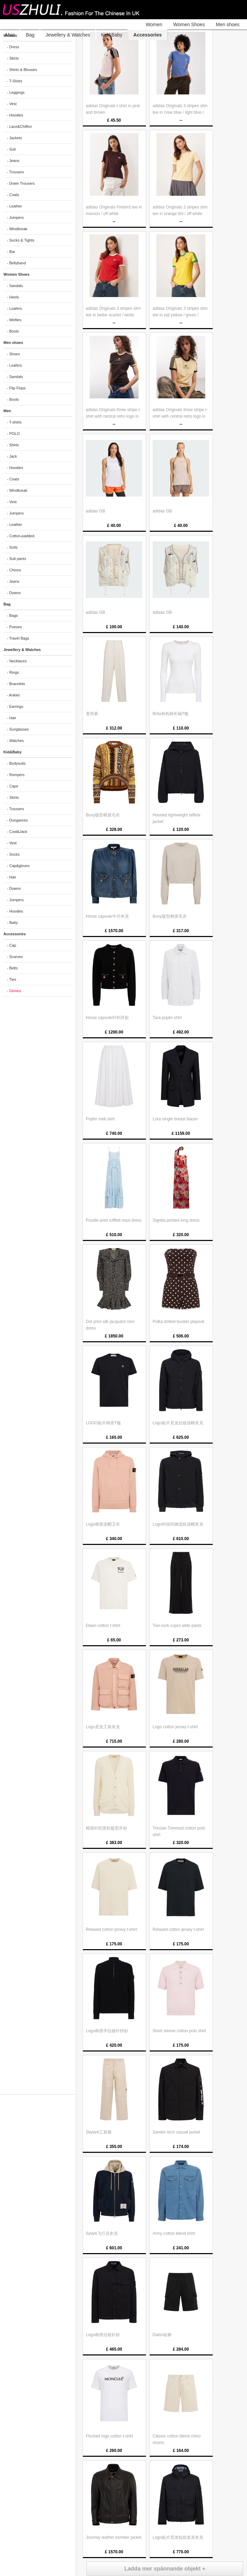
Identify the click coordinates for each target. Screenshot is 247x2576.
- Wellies (14, 320)
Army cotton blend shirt (174, 2233)
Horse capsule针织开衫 (107, 1017)
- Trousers (15, 172)
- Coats (13, 195)
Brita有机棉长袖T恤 (170, 713)
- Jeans (13, 161)
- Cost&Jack (17, 831)
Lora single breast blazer (175, 1119)
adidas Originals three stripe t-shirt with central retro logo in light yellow (180, 416)
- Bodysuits (16, 763)
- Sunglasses (18, 729)
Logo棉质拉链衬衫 (103, 2334)
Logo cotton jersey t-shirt (175, 1726)
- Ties (11, 979)
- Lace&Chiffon (19, 126)
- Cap (11, 945)
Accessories (147, 35)
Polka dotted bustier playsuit (178, 1321)
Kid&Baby (111, 35)
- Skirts (13, 58)
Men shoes (227, 24)
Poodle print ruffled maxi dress (114, 1220)
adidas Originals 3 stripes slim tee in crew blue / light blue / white (180, 112)
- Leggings (15, 92)
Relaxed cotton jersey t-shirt (111, 1929)
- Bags (12, 615)
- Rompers (15, 775)
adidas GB (95, 511)
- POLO (13, 433)
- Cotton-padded (20, 536)
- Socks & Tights (20, 240)
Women (154, 24)
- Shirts (13, 445)
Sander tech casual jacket (176, 2132)
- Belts (12, 968)
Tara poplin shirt (167, 1017)
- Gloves (14, 991)
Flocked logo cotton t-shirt (109, 2436)
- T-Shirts (14, 81)
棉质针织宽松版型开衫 (106, 1828)
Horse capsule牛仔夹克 (107, 916)
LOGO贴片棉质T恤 (103, 1423)
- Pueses (14, 627)
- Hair (11, 718)
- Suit (11, 149)
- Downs (14, 593)
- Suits (12, 547)
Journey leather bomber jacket (113, 2537)
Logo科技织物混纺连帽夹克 (178, 1524)
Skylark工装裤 (99, 2132)
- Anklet (13, 695)
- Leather (14, 206)
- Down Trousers (21, 183)
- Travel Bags (18, 638)
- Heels (13, 297)
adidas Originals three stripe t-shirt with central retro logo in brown (113, 416)
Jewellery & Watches (67, 35)
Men (10, 35)
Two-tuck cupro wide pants (177, 1625)
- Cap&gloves (18, 866)
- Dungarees (17, 820)
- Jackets (14, 138)
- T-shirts (14, 422)
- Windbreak (17, 229)
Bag (30, 35)
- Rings (13, 672)
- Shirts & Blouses (22, 70)
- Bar (11, 252)
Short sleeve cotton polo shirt (179, 2030)
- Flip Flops (16, 388)
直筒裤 (92, 713)
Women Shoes (189, 24)
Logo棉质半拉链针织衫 (107, 2030)
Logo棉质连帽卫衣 (103, 1524)
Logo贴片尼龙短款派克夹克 (178, 2537)
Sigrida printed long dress (176, 1220)
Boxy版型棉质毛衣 (103, 815)
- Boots (13, 331)
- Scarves (15, 957)
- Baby (12, 922)
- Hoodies (15, 115)
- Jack (12, 456)
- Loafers (14, 308)
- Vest (12, 104)
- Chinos (14, 570)
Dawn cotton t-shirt (103, 1625)
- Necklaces (17, 661)
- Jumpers (15, 217)
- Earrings (15, 706)
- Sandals (15, 286)
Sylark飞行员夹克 (102, 2233)
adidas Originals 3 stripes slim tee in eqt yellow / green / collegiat (180, 315)
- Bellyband (16, 263)
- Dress (13, 47)
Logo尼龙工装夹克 (103, 1726)
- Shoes (13, 354)
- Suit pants (16, 559)
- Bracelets (16, 684)
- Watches (15, 741)
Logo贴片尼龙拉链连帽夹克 (178, 1423)
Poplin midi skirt (100, 1119)
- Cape (12, 786)
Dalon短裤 (162, 2334)
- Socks (13, 854)
